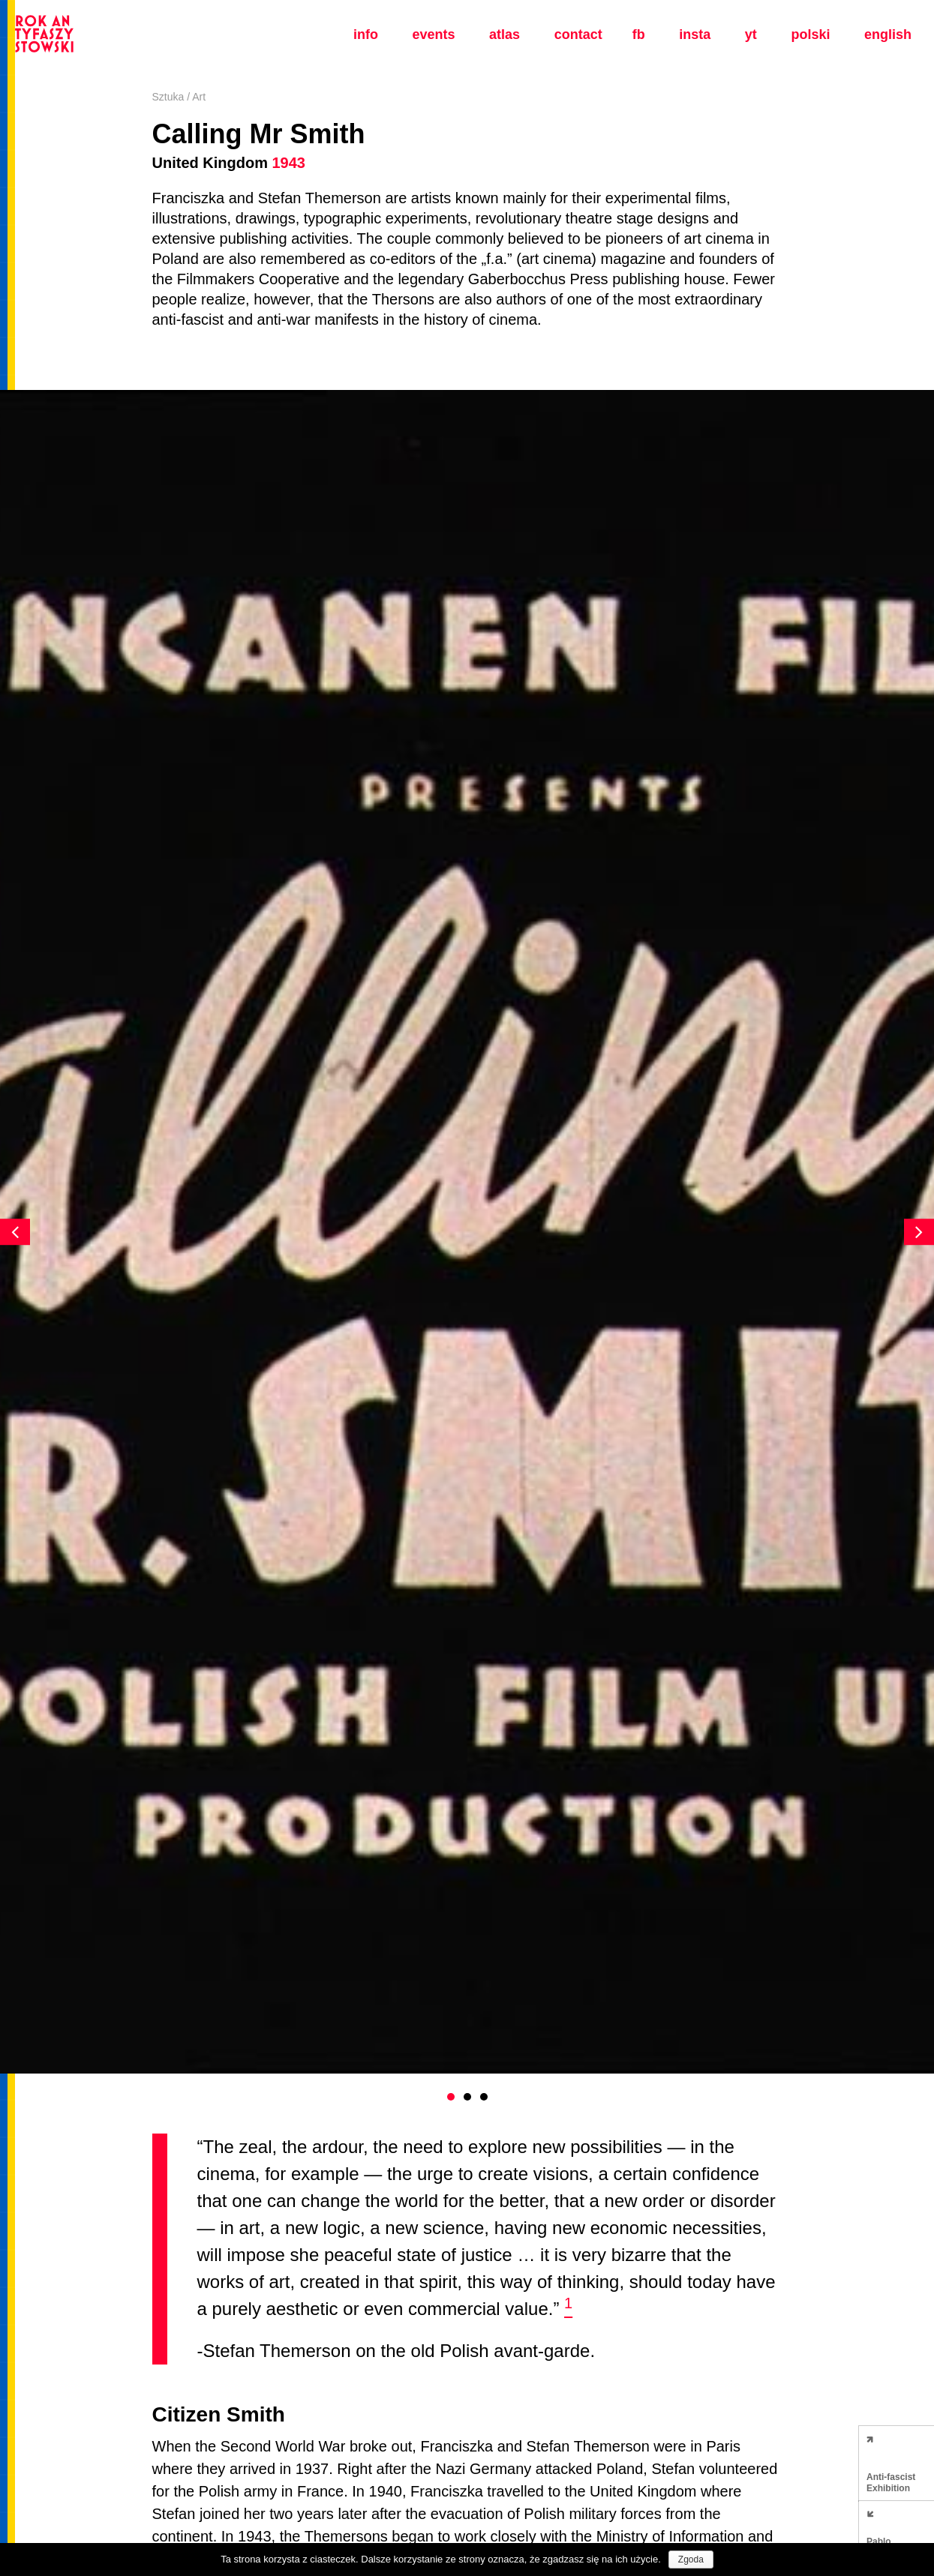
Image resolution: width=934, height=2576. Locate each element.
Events (433, 34)
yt (751, 34)
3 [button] (484, 2097)
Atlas (504, 34)
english (887, 34)
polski (810, 34)
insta (694, 34)
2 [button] (467, 2097)
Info (365, 34)
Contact (578, 34)
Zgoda (691, 2559)
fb (638, 34)
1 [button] (451, 2097)
